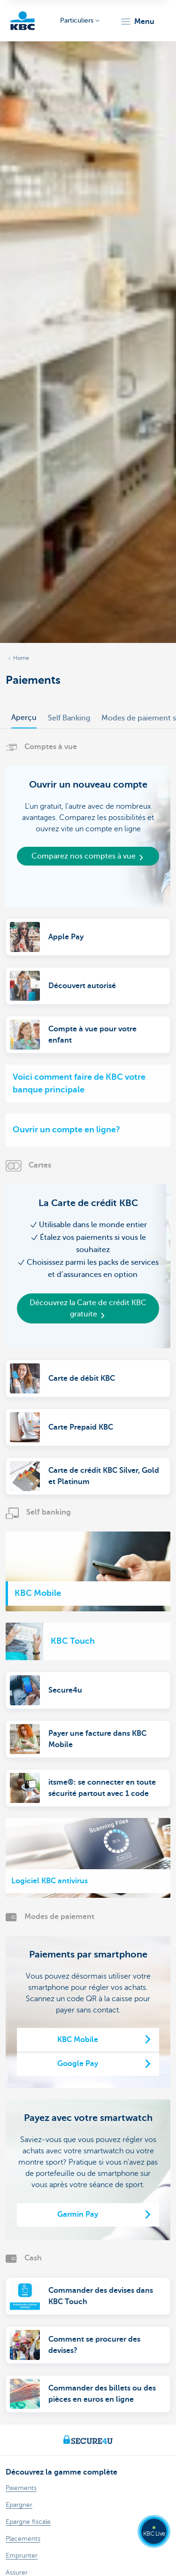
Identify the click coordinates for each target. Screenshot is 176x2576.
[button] (137, 21)
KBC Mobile (77, 2039)
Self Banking (69, 718)
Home (21, 658)
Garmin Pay (77, 2214)
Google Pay (77, 2063)
